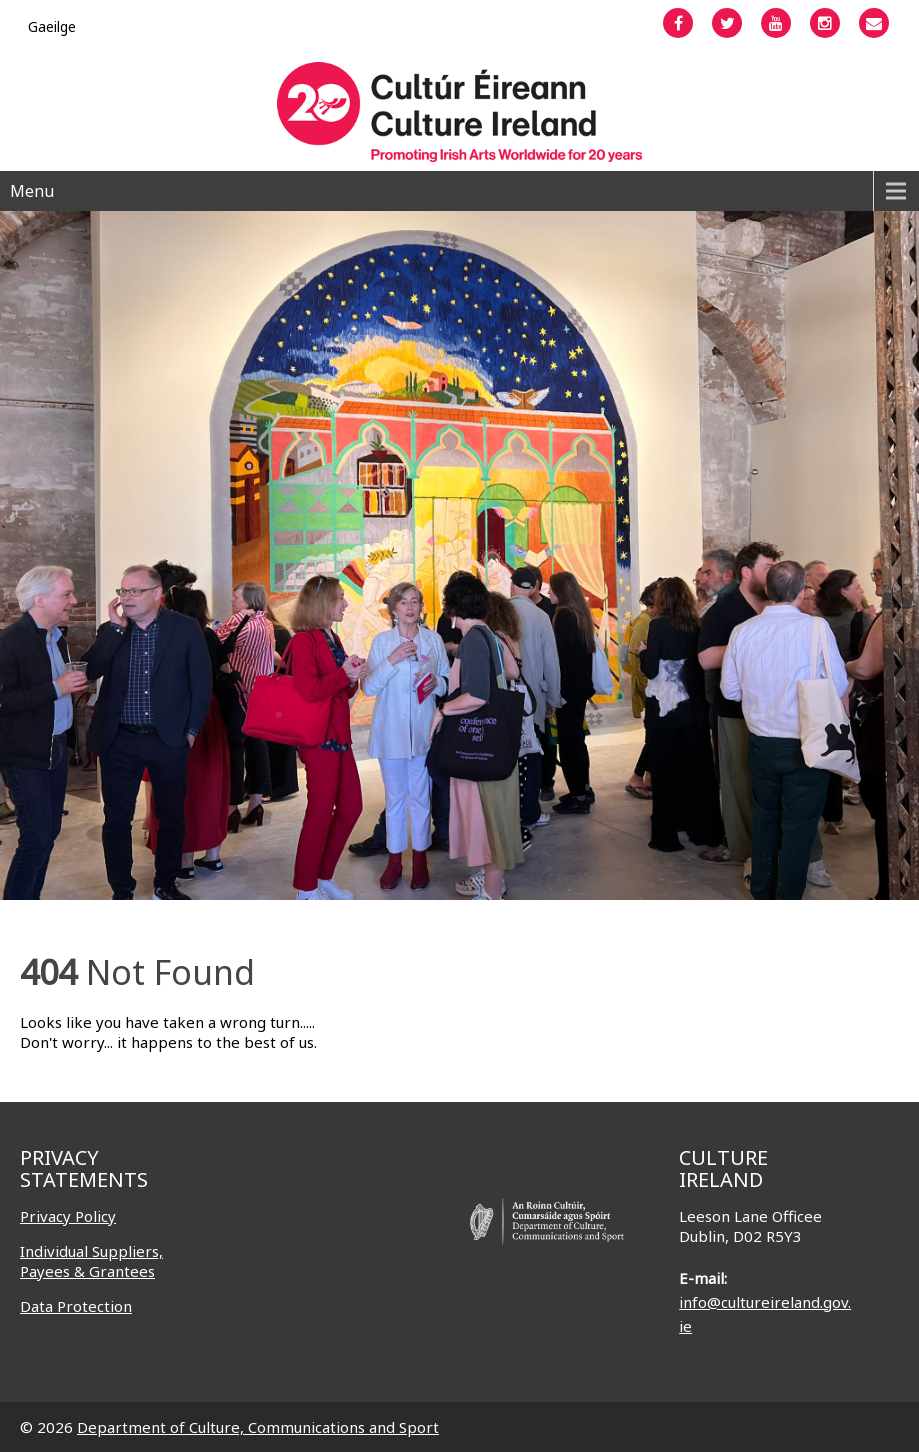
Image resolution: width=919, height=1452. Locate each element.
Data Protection (76, 1306)
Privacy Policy (68, 1216)
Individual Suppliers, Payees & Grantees (91, 1261)
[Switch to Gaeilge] (52, 26)
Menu (32, 191)
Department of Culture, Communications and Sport (258, 1427)
